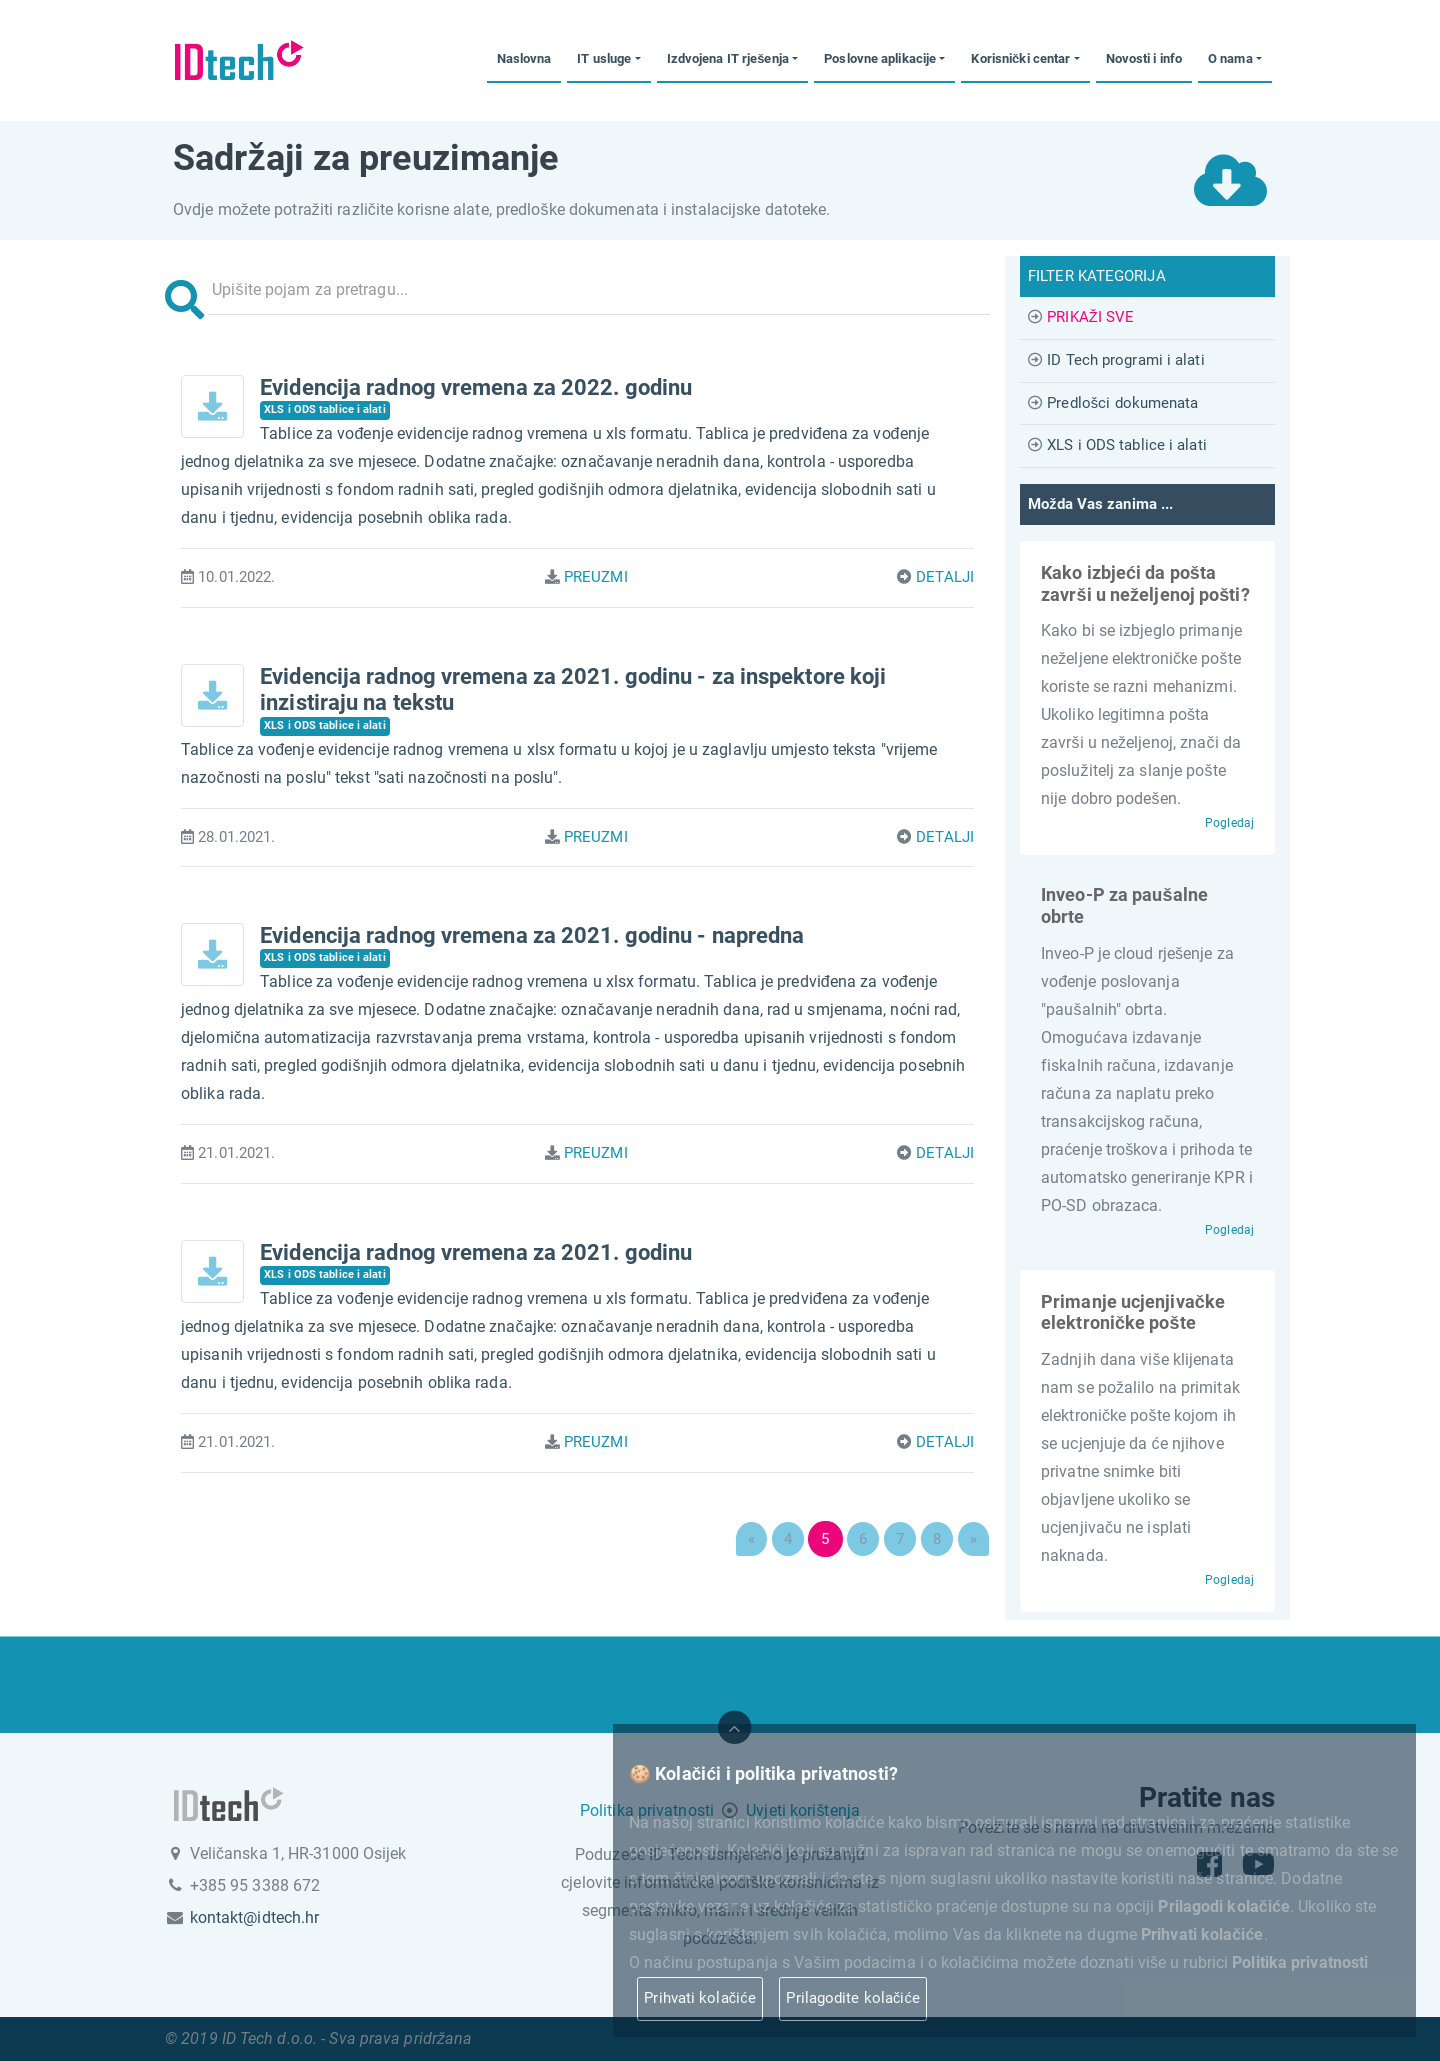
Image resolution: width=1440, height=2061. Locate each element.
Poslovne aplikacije (880, 58)
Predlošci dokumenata (1122, 403)
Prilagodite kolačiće (853, 1998)
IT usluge (604, 58)
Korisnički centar (1020, 58)
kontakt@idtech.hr (255, 1917)
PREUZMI (596, 577)
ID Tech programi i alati (1125, 360)
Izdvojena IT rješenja (728, 58)
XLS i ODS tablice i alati (1127, 445)
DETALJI (945, 577)
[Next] (973, 1539)
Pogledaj (1229, 823)
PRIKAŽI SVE (1090, 317)
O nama (1230, 58)
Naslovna (524, 58)
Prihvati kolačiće (699, 1998)
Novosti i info (1144, 58)
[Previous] (751, 1539)
